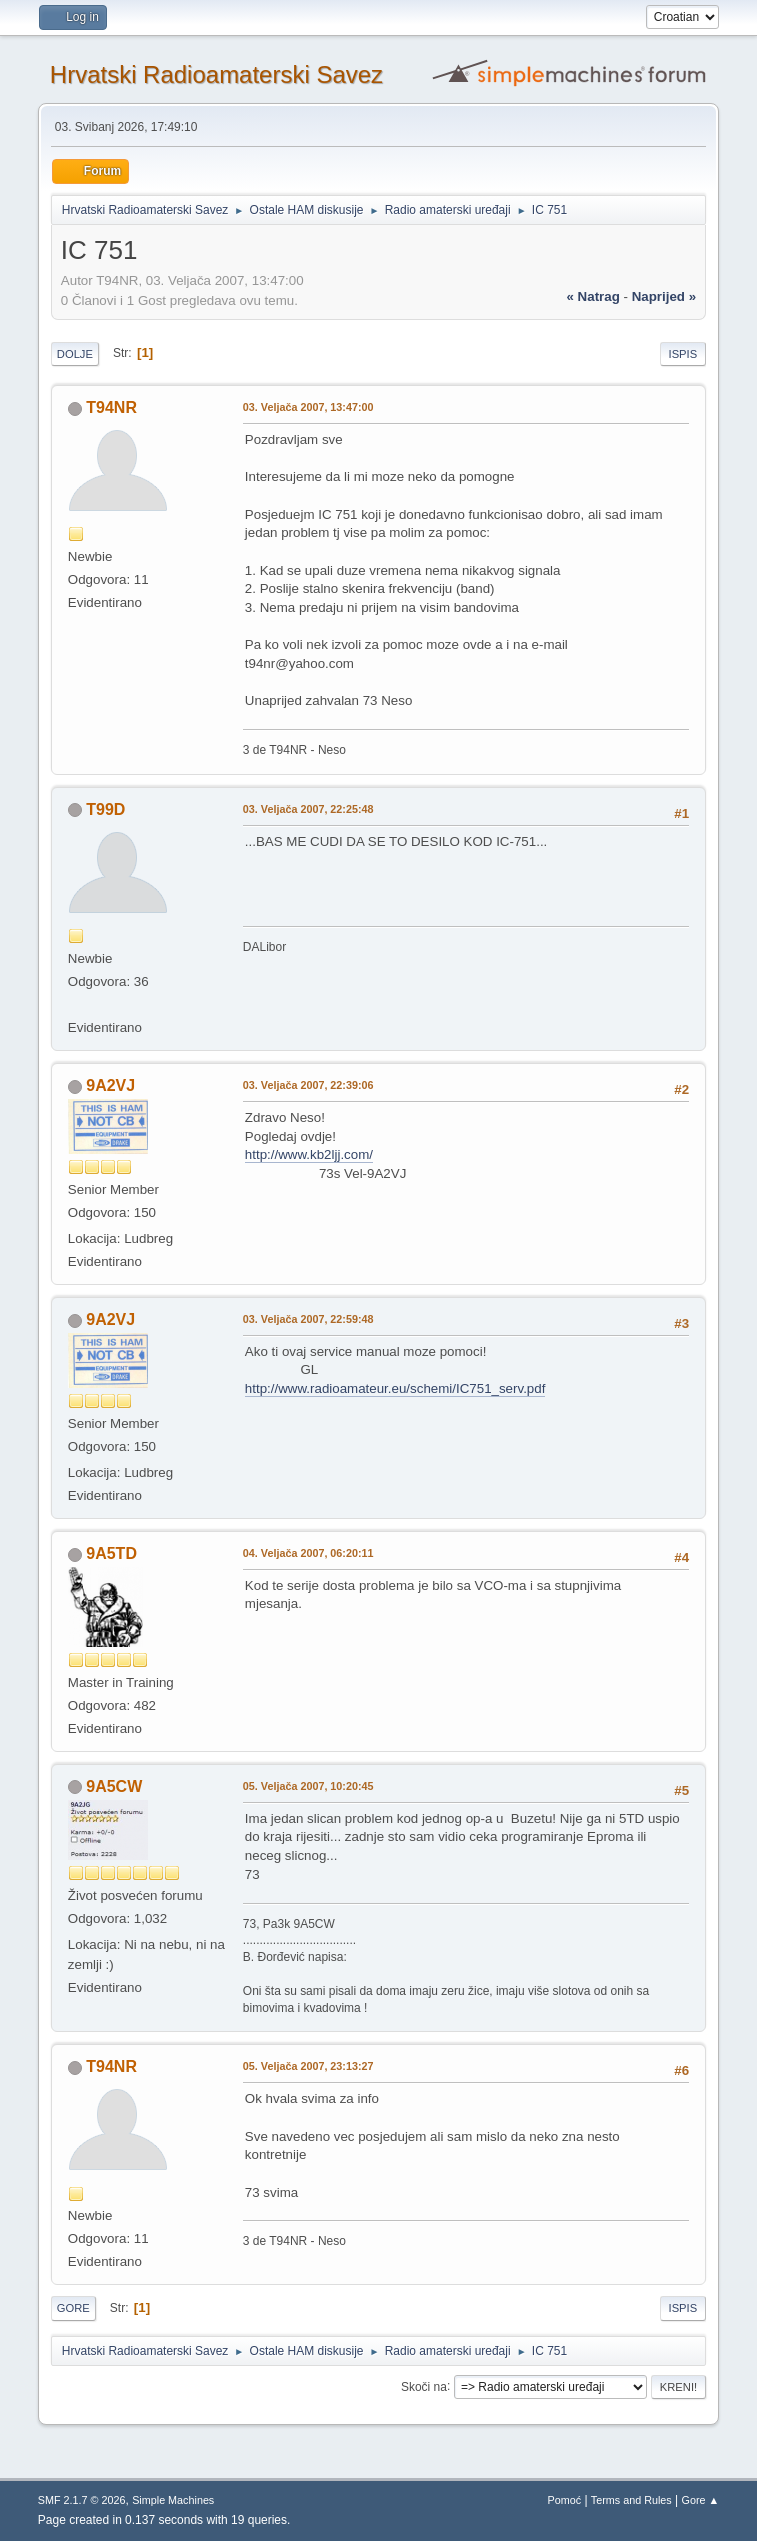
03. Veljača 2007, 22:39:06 (308, 1085)
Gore (73, 2308)
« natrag (592, 296)
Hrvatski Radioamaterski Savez (216, 74)
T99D (105, 809)
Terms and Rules (631, 2500)
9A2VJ (110, 1085)
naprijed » (664, 296)
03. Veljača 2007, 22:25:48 (308, 809)
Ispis (683, 354)
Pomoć (564, 2500)
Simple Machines (173, 2500)
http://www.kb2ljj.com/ (309, 1154)
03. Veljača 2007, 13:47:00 (308, 407)
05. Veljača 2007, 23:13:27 (308, 2066)
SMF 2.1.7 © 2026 (82, 2500)
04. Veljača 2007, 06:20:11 (308, 1553)
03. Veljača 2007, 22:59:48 (308, 1319)
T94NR (111, 407)
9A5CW (114, 1786)
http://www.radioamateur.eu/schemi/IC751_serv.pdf (395, 1388)
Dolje (75, 354)
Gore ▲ (701, 2500)
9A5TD (111, 1553)
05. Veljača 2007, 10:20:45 (308, 1786)
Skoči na (424, 2386)
